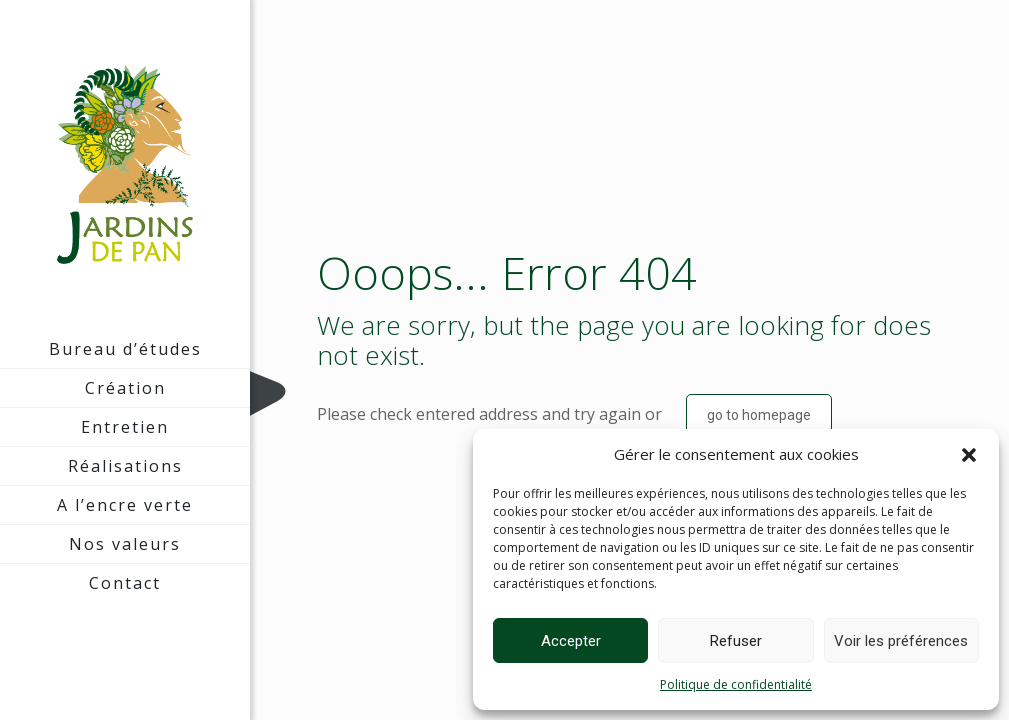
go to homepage (759, 415)
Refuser (736, 641)
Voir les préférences (901, 641)
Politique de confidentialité (736, 684)
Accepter (571, 641)
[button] (969, 455)
